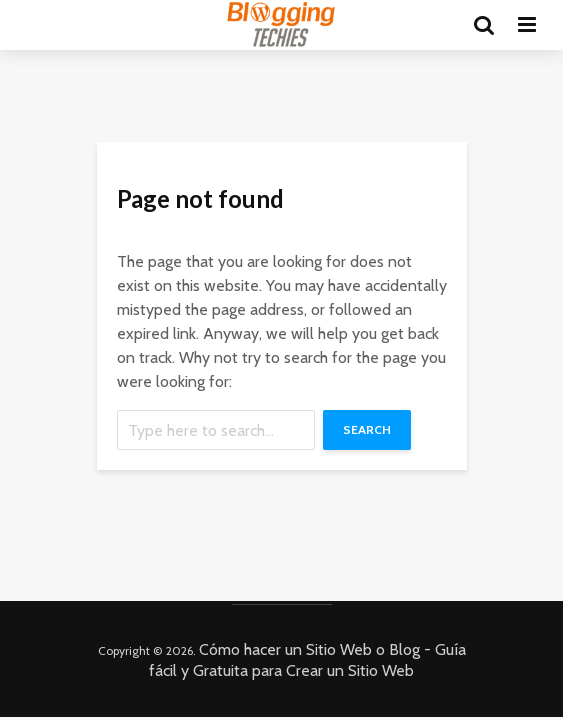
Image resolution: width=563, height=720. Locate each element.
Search (367, 429)
